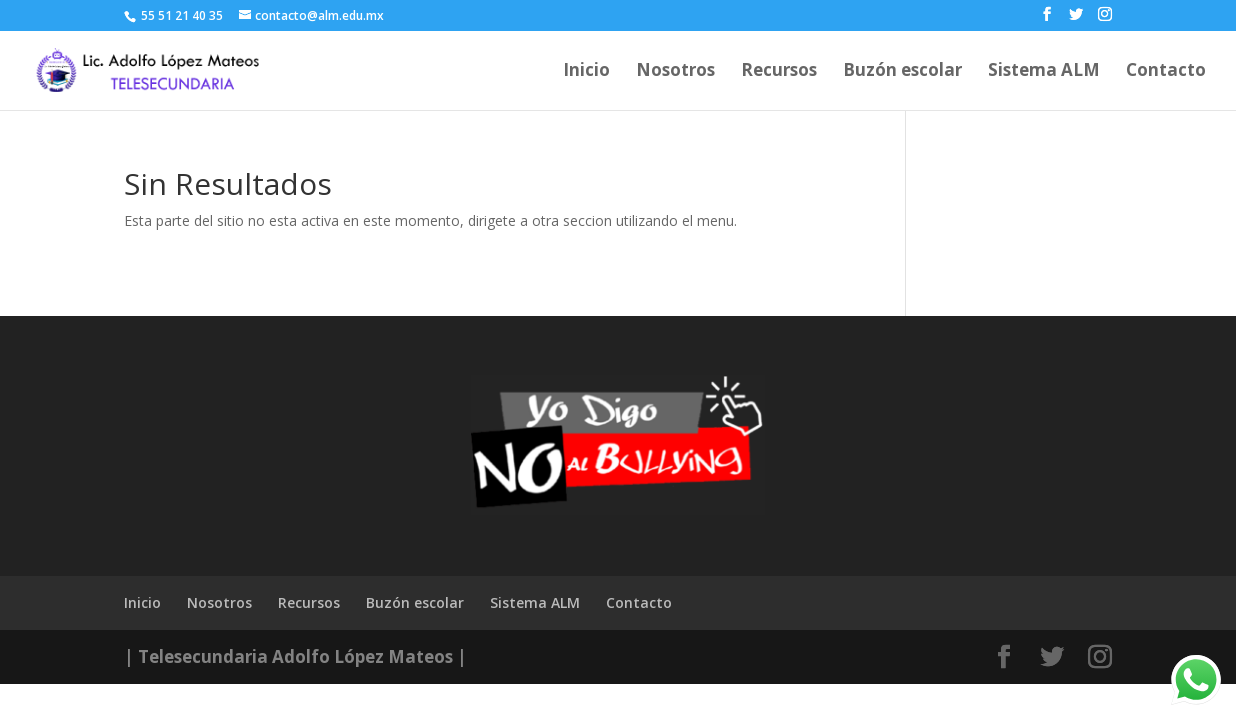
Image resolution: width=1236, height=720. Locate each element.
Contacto (1166, 72)
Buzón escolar (902, 72)
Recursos (779, 72)
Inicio (586, 72)
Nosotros (675, 72)
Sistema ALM (1044, 72)
